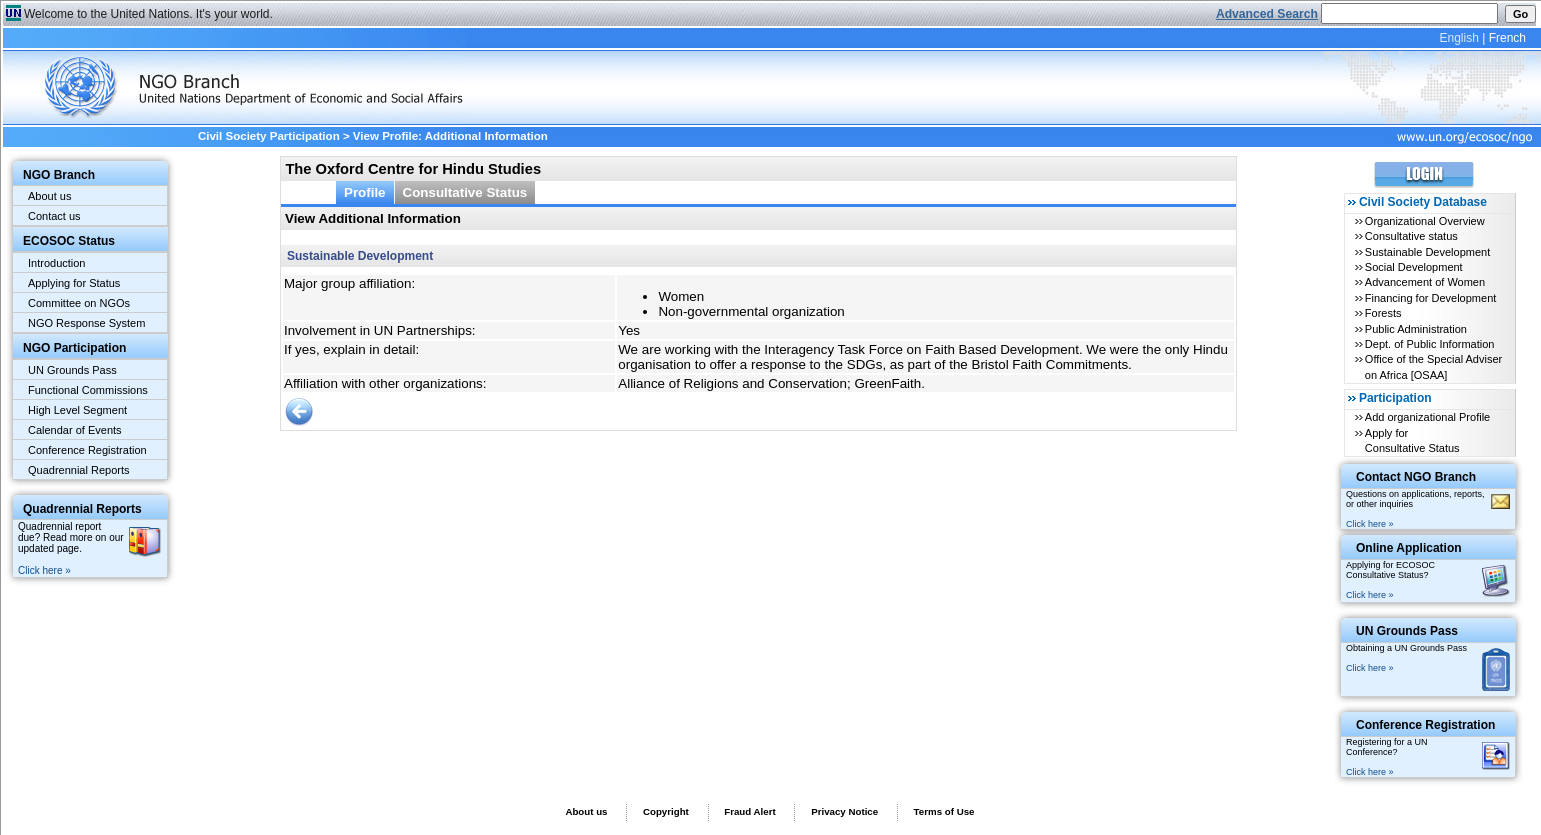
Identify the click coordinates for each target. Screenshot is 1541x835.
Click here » (44, 570)
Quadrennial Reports (79, 470)
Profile (365, 192)
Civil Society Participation (269, 136)
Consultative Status (465, 192)
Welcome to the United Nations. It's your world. (148, 14)
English (1458, 38)
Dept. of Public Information (1430, 344)
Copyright (666, 811)
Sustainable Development (1427, 252)
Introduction (56, 263)
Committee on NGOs (79, 303)
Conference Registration (87, 450)
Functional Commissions (88, 390)
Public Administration (1416, 329)
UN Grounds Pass (72, 370)
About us (49, 196)
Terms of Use (944, 811)
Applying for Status (74, 283)
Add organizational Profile (1427, 417)
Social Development (1414, 267)
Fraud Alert (749, 811)
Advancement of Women (1425, 282)
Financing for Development (1430, 298)
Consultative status (1411, 236)
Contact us (54, 216)
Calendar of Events (75, 430)
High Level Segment (77, 410)
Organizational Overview (1425, 221)
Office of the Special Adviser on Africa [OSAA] (1433, 366)
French (1507, 38)
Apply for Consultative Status (1412, 440)
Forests (1383, 313)
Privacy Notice (844, 811)
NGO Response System (86, 323)
